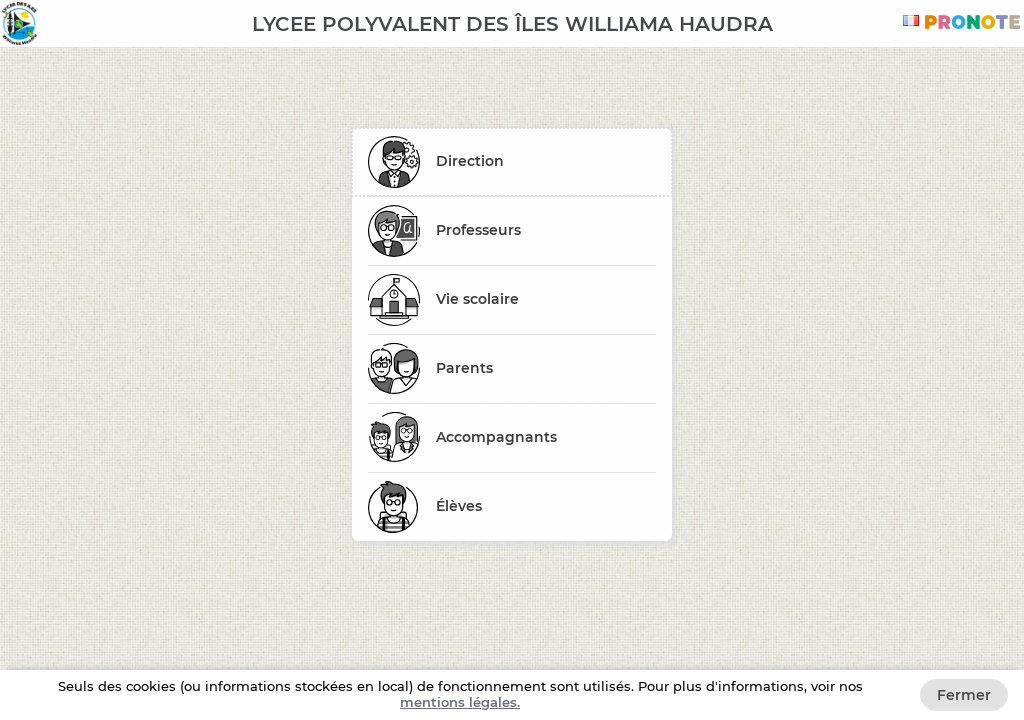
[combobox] (914, 20)
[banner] (512, 23)
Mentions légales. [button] (460, 702)
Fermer (964, 695)
